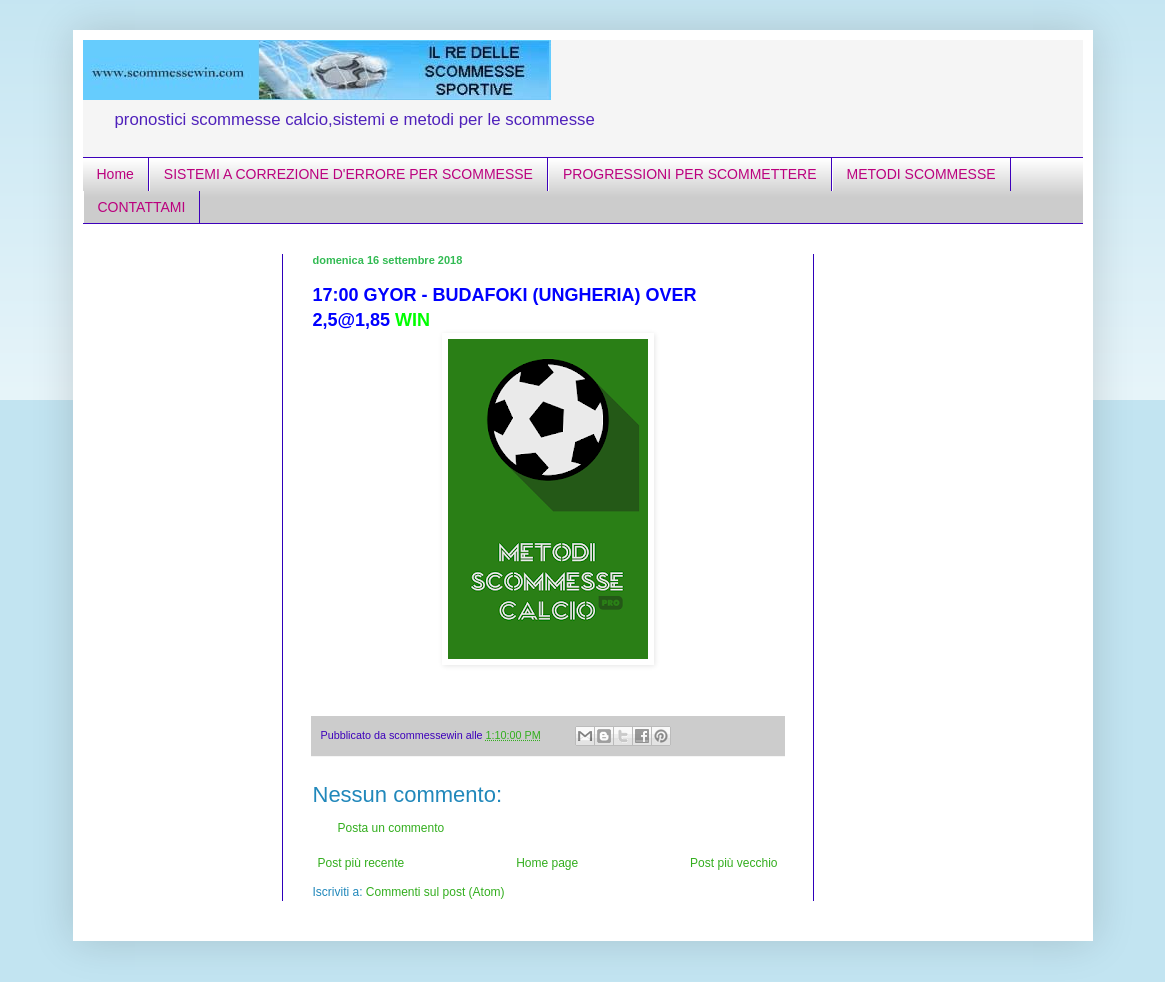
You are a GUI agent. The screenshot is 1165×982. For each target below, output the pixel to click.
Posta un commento (391, 828)
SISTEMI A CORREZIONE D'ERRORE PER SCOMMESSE (348, 174)
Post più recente (361, 863)
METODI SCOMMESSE (921, 174)
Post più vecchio (733, 863)
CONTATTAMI (142, 207)
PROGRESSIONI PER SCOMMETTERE (690, 174)
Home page (547, 863)
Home (115, 174)
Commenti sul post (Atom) (435, 892)
